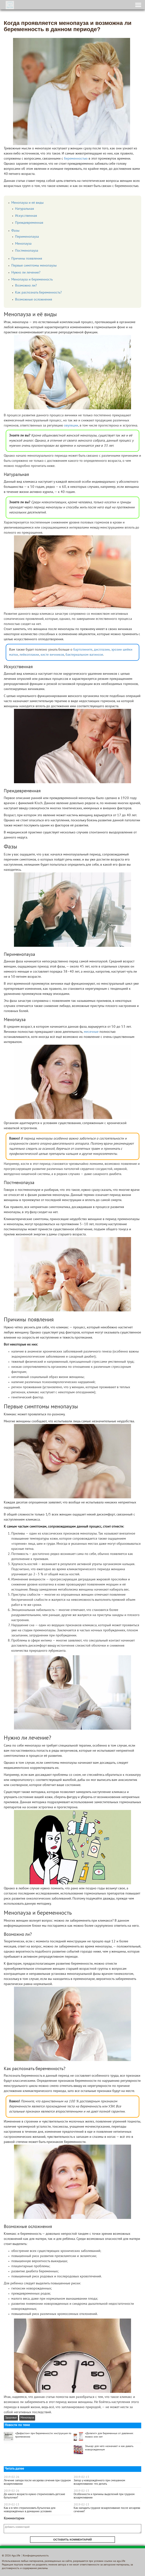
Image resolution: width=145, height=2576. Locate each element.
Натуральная (24, 209)
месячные (91, 1032)
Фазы (15, 230)
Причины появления (26, 258)
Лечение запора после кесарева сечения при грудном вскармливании (37, 2482)
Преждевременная (29, 222)
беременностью (76, 158)
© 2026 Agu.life (11, 2555)
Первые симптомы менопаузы (34, 265)
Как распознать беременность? (38, 292)
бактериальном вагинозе (84, 654)
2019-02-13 (11, 2504)
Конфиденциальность (36, 2555)
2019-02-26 (11, 2477)
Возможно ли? (26, 285)
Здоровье (11, 2418)
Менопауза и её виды (27, 202)
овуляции (71, 425)
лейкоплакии (29, 654)
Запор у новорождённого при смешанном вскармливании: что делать (99, 2482)
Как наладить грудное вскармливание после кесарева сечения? (107, 2510)
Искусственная (26, 215)
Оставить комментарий (72, 2539)
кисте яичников (52, 654)
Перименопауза (27, 236)
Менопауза (23, 243)
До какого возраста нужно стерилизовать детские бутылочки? (34, 2496)
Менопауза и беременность (32, 279)
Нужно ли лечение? (25, 272)
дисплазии (102, 649)
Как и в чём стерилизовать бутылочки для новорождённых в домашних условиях (29, 2510)
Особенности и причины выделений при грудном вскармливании (104, 2496)
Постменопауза (26, 250)
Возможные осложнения (33, 299)
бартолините (82, 649)
